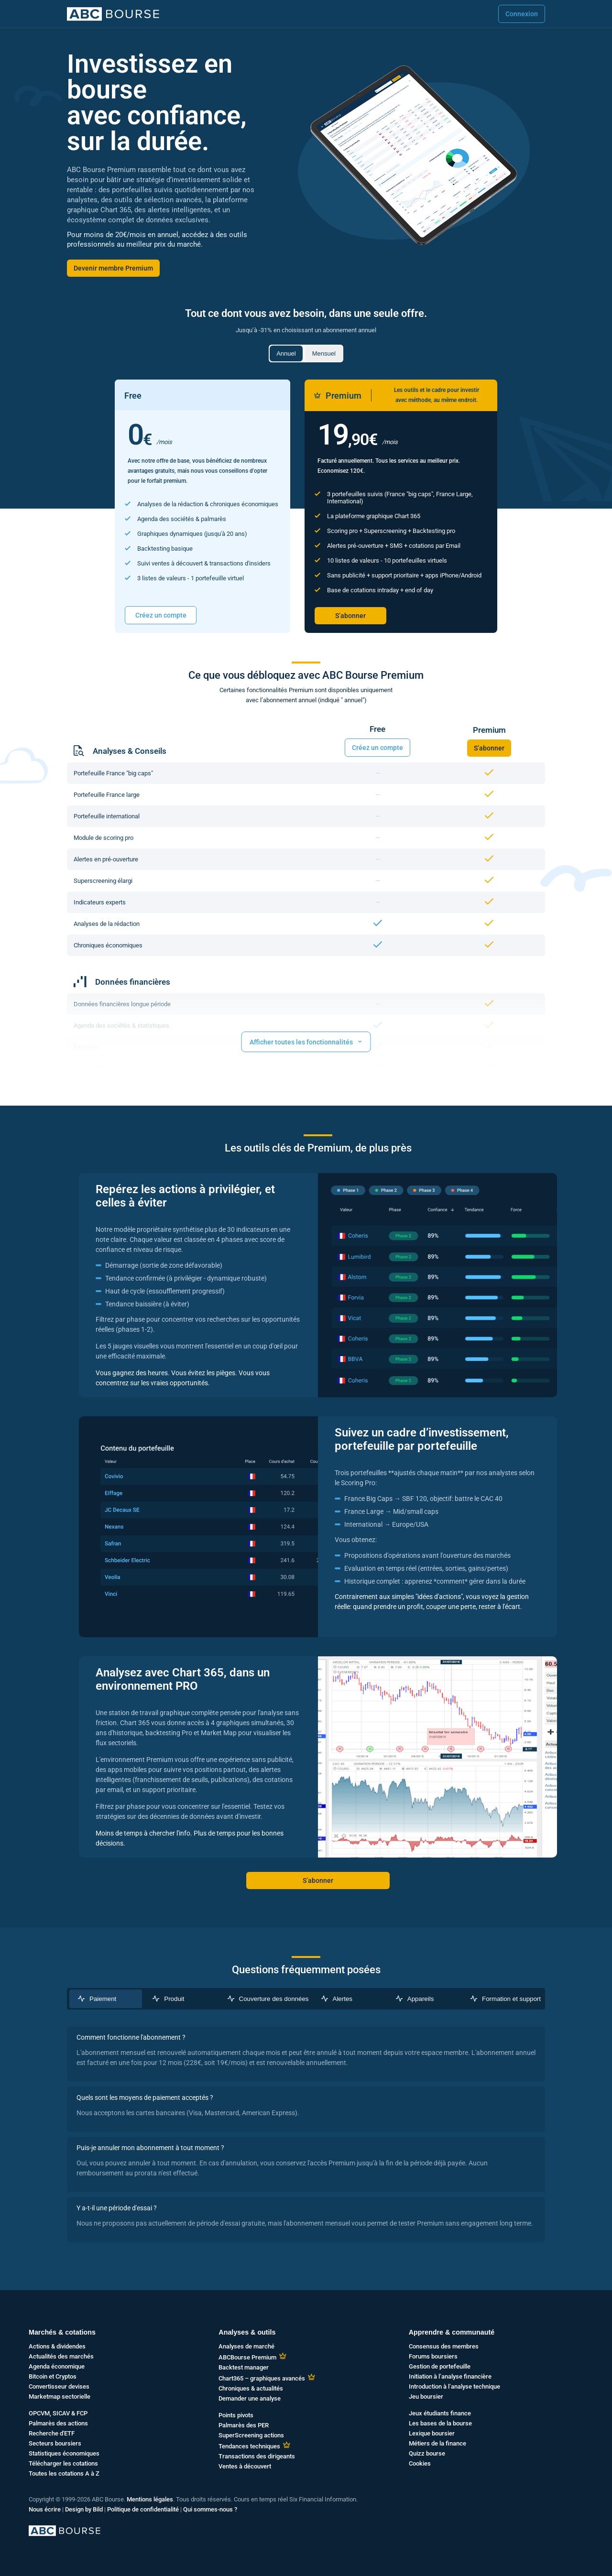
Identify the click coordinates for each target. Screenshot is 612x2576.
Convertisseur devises (59, 2386)
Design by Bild (84, 2509)
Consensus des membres (444, 2346)
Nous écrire (45, 2509)
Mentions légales (150, 2499)
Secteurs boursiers (55, 2443)
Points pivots (236, 2415)
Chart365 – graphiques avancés (262, 2378)
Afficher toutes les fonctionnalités (306, 1040)
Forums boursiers (433, 2356)
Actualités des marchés (61, 2356)
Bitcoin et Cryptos (52, 2376)
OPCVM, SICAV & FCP (58, 2413)
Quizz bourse (427, 2453)
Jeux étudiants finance (440, 2413)
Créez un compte (160, 615)
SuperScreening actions (251, 2435)
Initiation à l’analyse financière (450, 2376)
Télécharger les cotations (63, 2463)
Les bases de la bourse (440, 2423)
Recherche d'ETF (52, 2433)
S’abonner (350, 616)
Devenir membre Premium (113, 268)
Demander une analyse (250, 2398)
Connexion (521, 14)
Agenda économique (57, 2366)
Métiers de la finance (437, 2443)
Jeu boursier (426, 2396)
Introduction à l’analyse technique (454, 2386)
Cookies (420, 2463)
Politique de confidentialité (143, 2509)
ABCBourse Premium (247, 2357)
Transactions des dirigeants (257, 2456)
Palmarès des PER (244, 2425)
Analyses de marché (246, 2346)
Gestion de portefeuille (439, 2366)
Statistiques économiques (64, 2453)
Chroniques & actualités (251, 2388)
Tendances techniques (249, 2446)
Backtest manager (244, 2367)
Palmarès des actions (58, 2423)
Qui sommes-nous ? (210, 2509)
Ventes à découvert (245, 2466)
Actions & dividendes (57, 2346)
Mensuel (324, 353)
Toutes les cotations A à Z (64, 2473)
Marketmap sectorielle (59, 2396)
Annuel (285, 353)
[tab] (105, 1998)
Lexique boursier (432, 2433)
